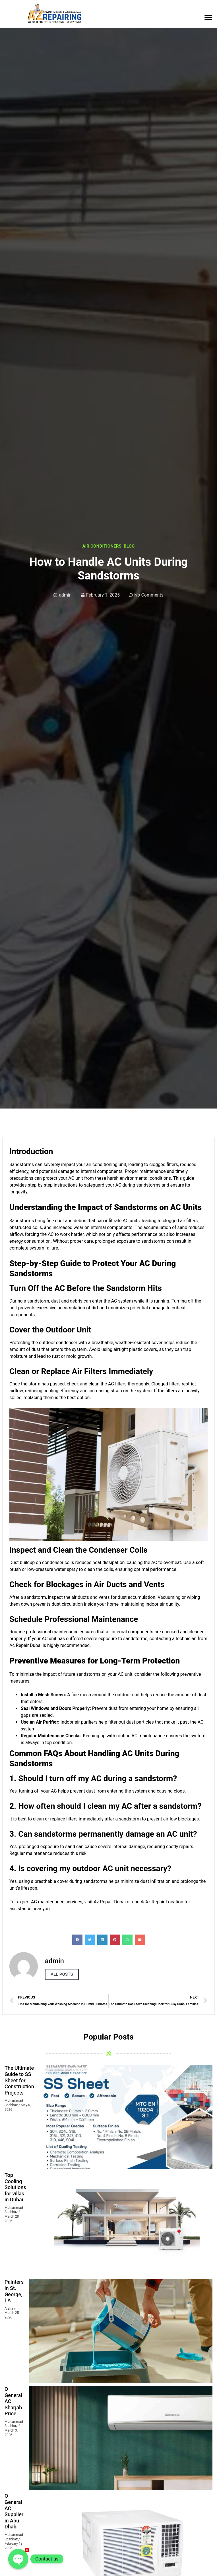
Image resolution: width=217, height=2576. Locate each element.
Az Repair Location (164, 1902)
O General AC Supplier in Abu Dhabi (14, 2511)
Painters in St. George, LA (14, 2291)
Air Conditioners (102, 546)
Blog (129, 546)
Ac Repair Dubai (25, 1645)
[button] (208, 17)
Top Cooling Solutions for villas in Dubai (15, 2187)
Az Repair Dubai (110, 1902)
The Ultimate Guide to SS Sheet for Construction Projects (19, 2080)
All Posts (62, 1974)
